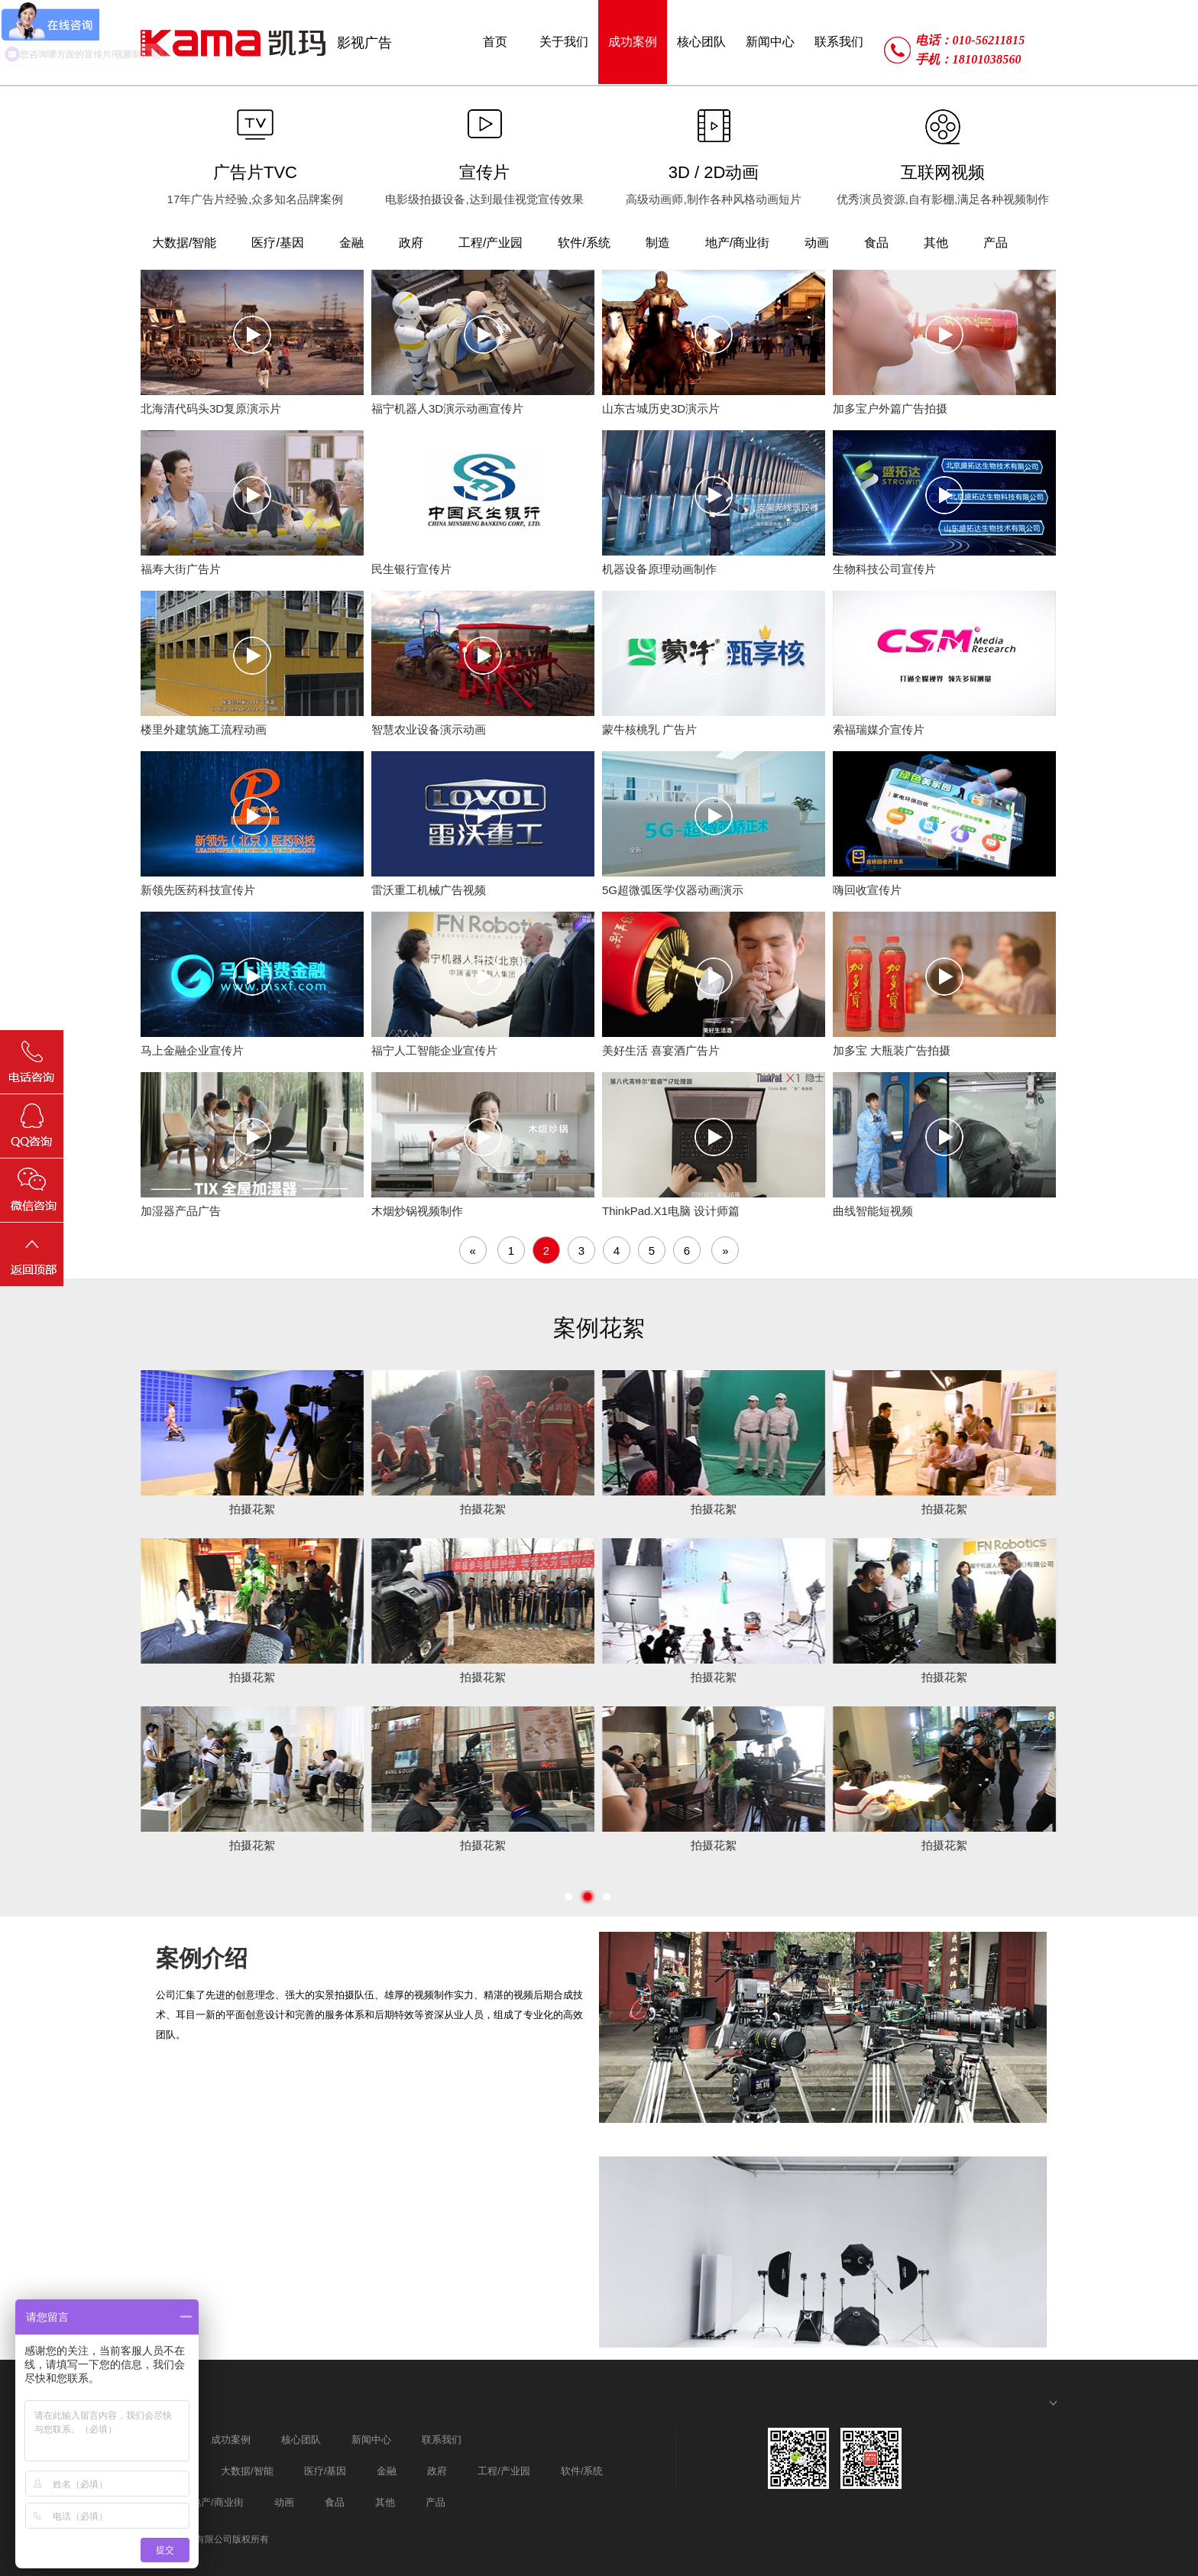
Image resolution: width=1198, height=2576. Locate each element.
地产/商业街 (217, 2502)
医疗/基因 (325, 2471)
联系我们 (441, 2439)
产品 (435, 2502)
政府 (437, 2471)
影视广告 (364, 42)
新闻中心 (371, 2439)
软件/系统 (582, 2471)
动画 (284, 2502)
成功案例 (231, 2439)
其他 (385, 2502)
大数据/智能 (247, 2471)
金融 (387, 2471)
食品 (335, 2502)
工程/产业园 (504, 2471)
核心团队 (301, 2439)
